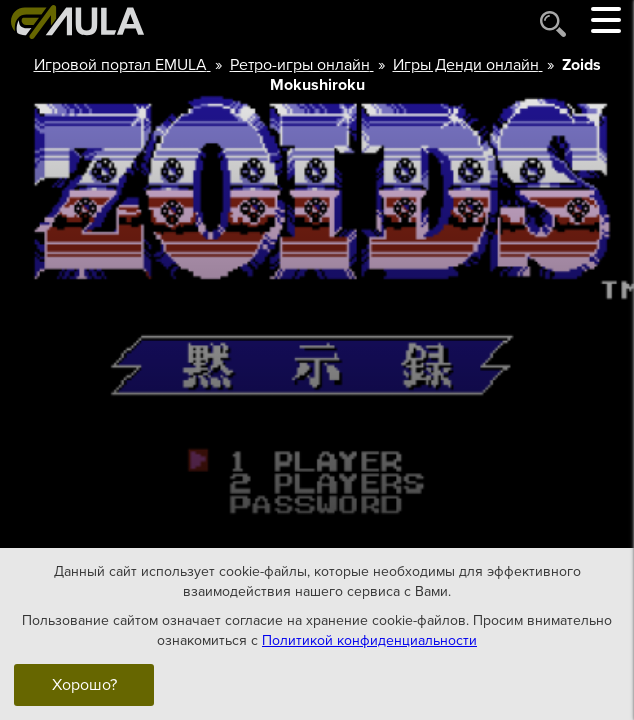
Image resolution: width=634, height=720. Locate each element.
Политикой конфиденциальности (369, 639)
